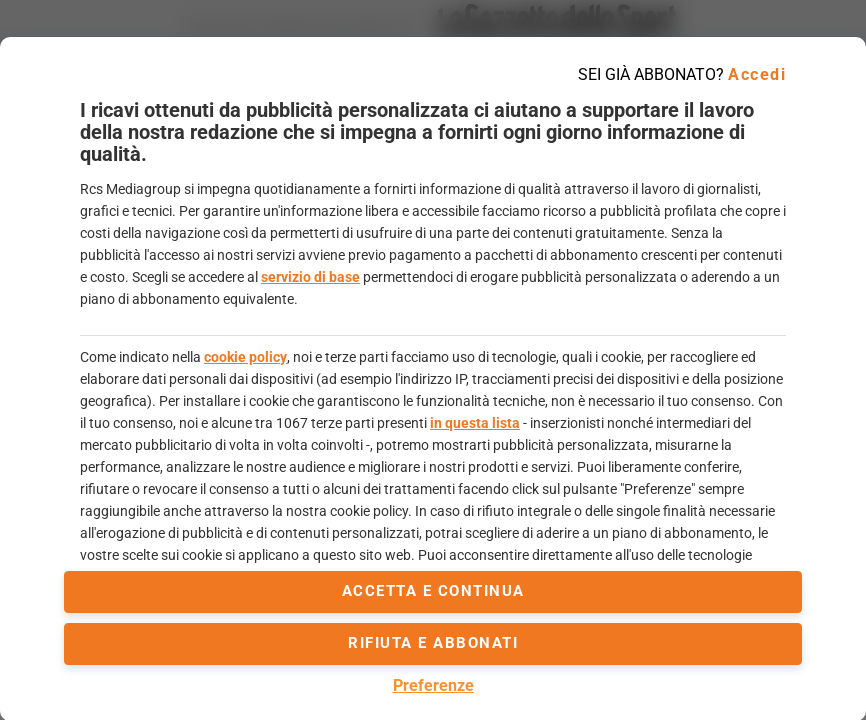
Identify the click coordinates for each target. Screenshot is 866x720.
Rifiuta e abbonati (433, 643)
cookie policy (245, 357)
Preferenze (433, 685)
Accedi (757, 74)
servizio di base (310, 277)
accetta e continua (433, 591)
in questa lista (475, 423)
